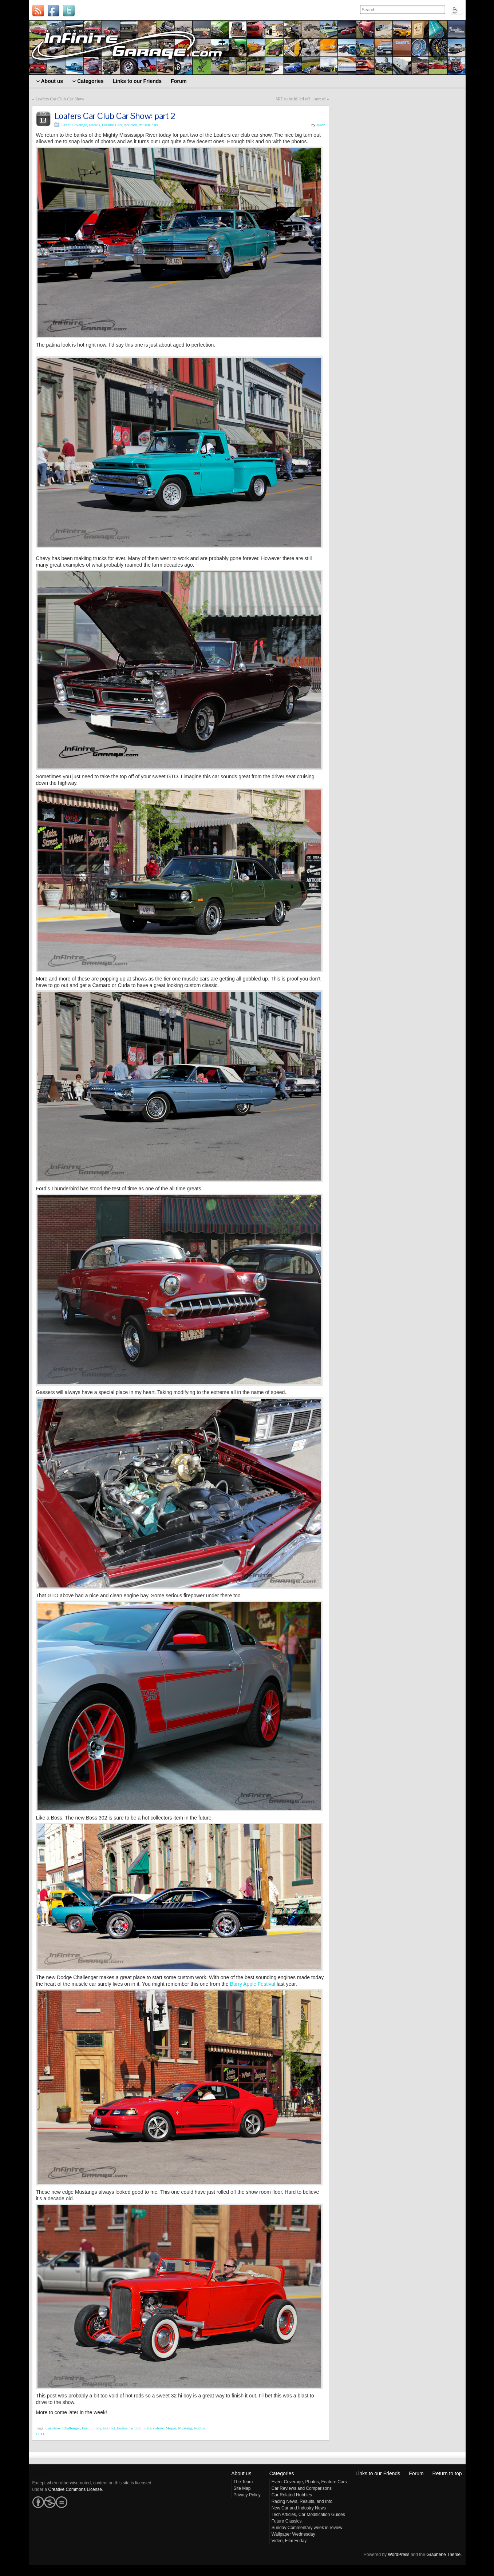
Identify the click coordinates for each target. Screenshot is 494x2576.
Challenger (71, 2428)
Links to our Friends (377, 2473)
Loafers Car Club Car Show (60, 98)
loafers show (153, 2428)
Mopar (171, 2428)
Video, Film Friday (289, 2540)
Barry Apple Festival (253, 1984)
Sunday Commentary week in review (307, 2527)
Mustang (185, 2428)
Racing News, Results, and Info (302, 2501)
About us (241, 2473)
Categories (281, 2473)
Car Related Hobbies (292, 2494)
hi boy (96, 2428)
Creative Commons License (75, 2489)
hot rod (109, 2428)
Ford (86, 2428)
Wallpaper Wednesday (293, 2534)
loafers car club (129, 2428)
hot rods (130, 125)
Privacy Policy (247, 2494)
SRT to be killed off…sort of (301, 98)
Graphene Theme (443, 2554)
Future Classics (287, 2521)
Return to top (447, 2473)
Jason (320, 125)
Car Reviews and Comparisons (302, 2488)
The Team (243, 2481)
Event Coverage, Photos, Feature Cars (92, 125)
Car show (53, 2428)
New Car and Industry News (299, 2508)
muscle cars (148, 125)
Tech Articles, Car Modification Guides (308, 2514)
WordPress (398, 2554)
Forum (416, 2473)
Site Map (241, 2488)
